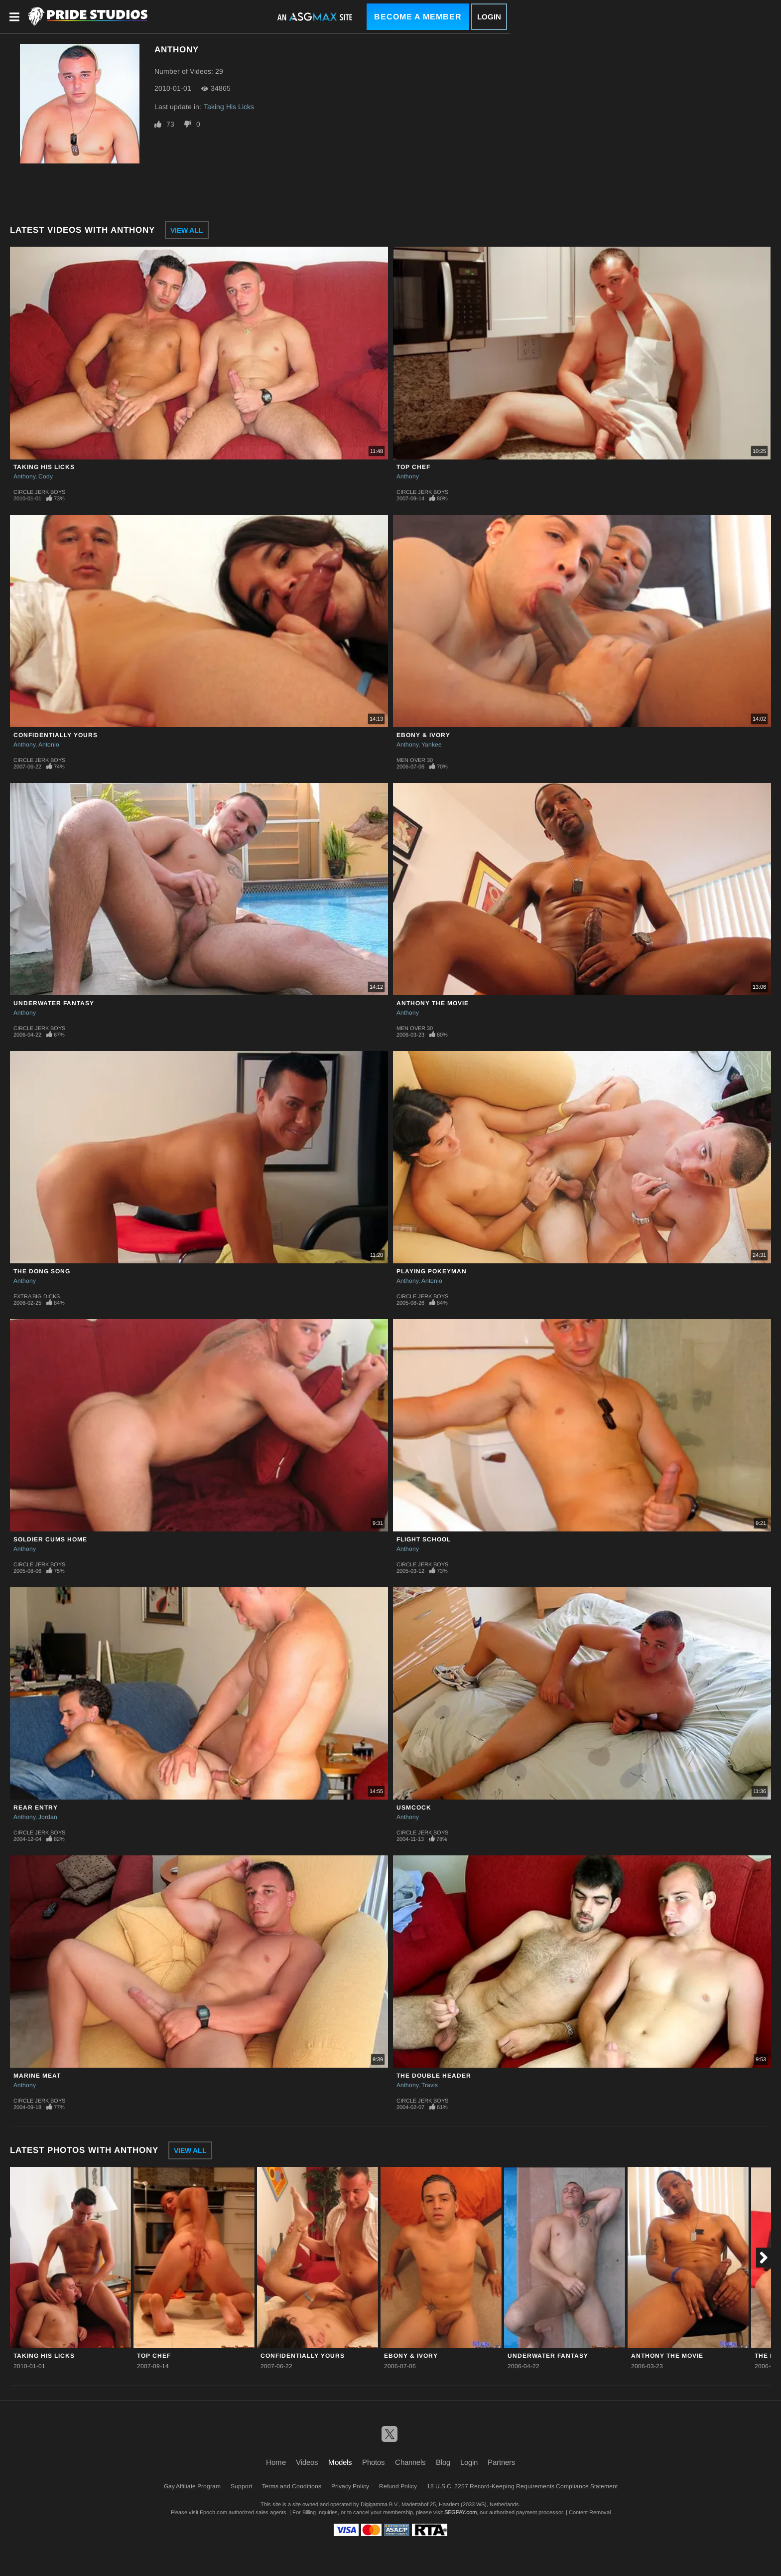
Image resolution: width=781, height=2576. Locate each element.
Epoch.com (213, 2512)
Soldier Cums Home (50, 1539)
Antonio (48, 744)
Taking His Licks (229, 107)
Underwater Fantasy (53, 1003)
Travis (429, 2085)
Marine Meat (37, 2075)
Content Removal (590, 2512)
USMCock (413, 1807)
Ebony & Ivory (423, 735)
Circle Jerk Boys (39, 492)
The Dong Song (41, 1271)
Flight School (423, 1539)
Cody (45, 476)
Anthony (24, 476)
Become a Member (418, 16)
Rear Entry (35, 1807)
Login (489, 16)
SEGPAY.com (460, 2512)
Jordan (47, 1817)
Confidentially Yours (55, 735)
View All (186, 230)
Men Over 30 (414, 760)
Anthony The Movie (432, 1003)
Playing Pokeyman (431, 1271)
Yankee (431, 744)
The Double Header (433, 2075)
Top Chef (413, 466)
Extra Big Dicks (36, 1296)
